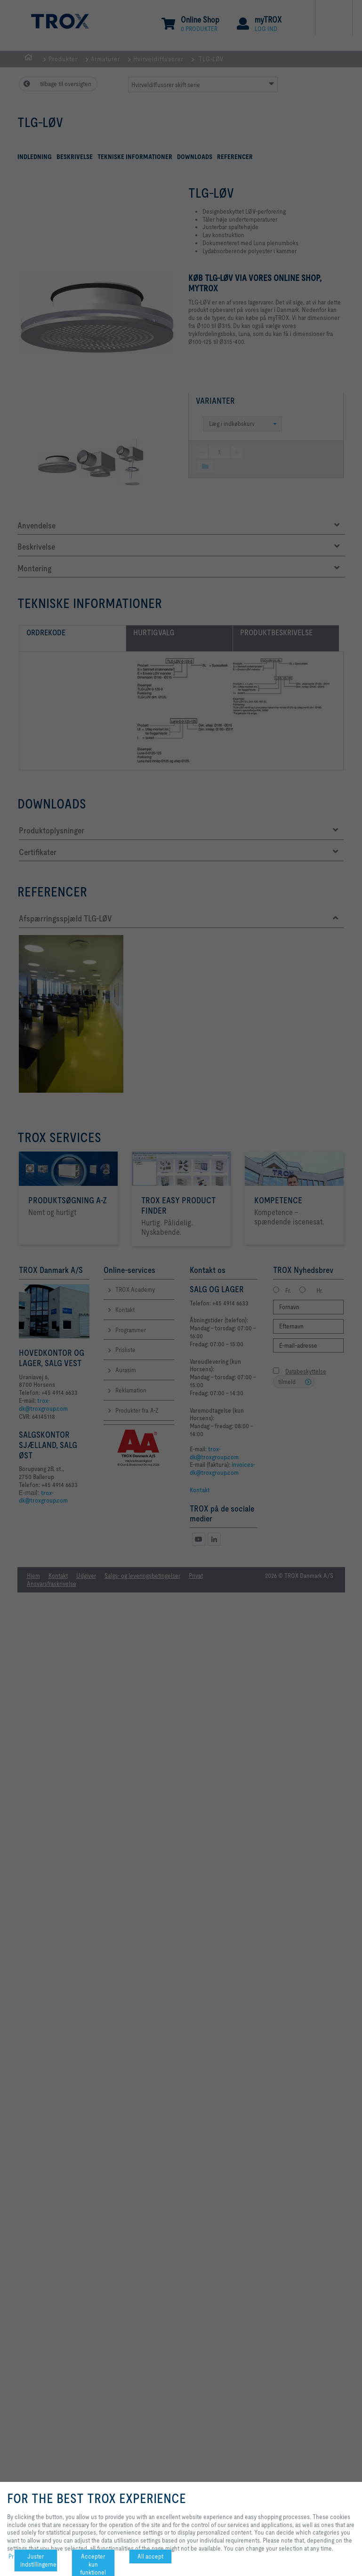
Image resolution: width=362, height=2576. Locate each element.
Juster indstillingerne (38, 2560)
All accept (150, 2556)
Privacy (17, 2556)
